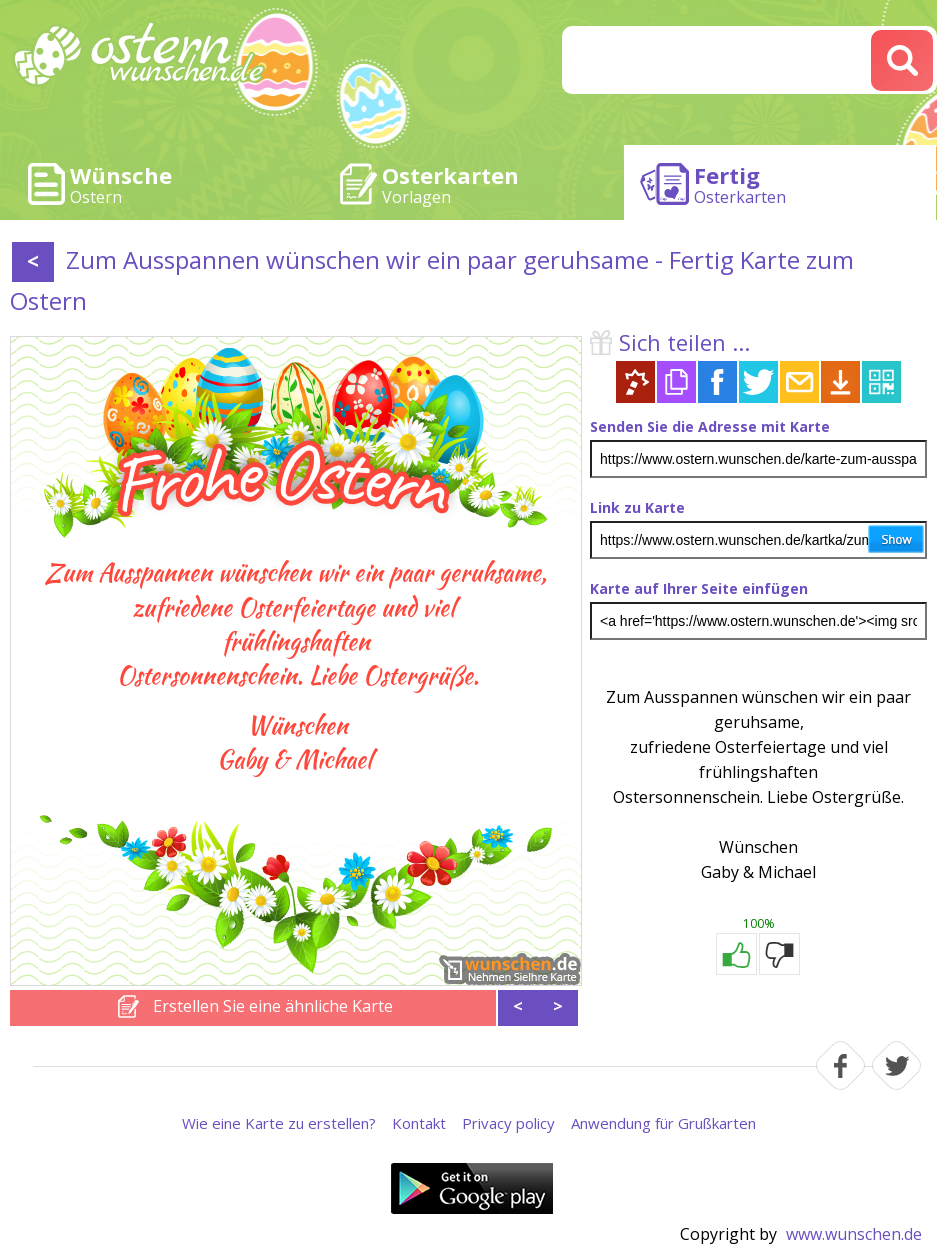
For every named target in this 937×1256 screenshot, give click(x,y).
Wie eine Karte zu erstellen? (279, 1123)
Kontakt (419, 1123)
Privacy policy (508, 1123)
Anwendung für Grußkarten (663, 1123)
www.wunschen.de (854, 1234)
